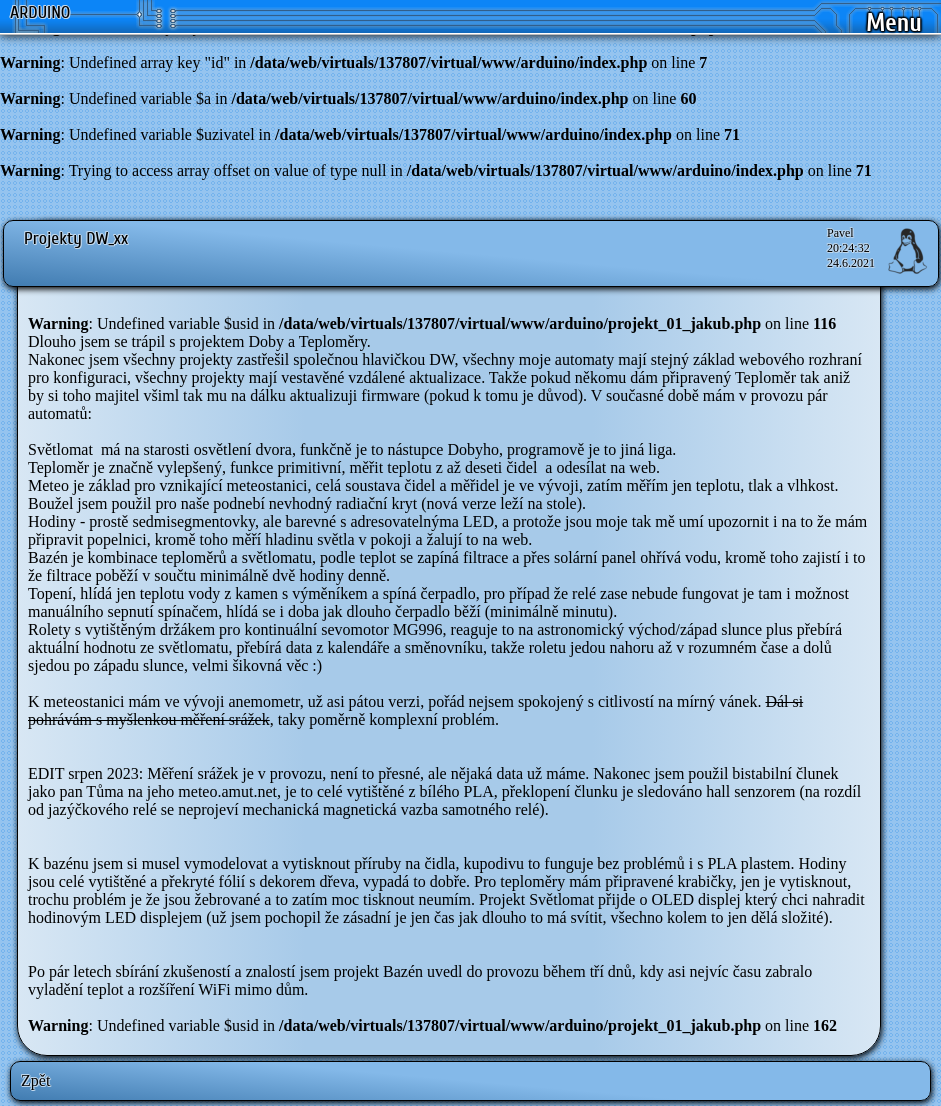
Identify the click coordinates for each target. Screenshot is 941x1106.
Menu (894, 23)
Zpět (35, 1080)
